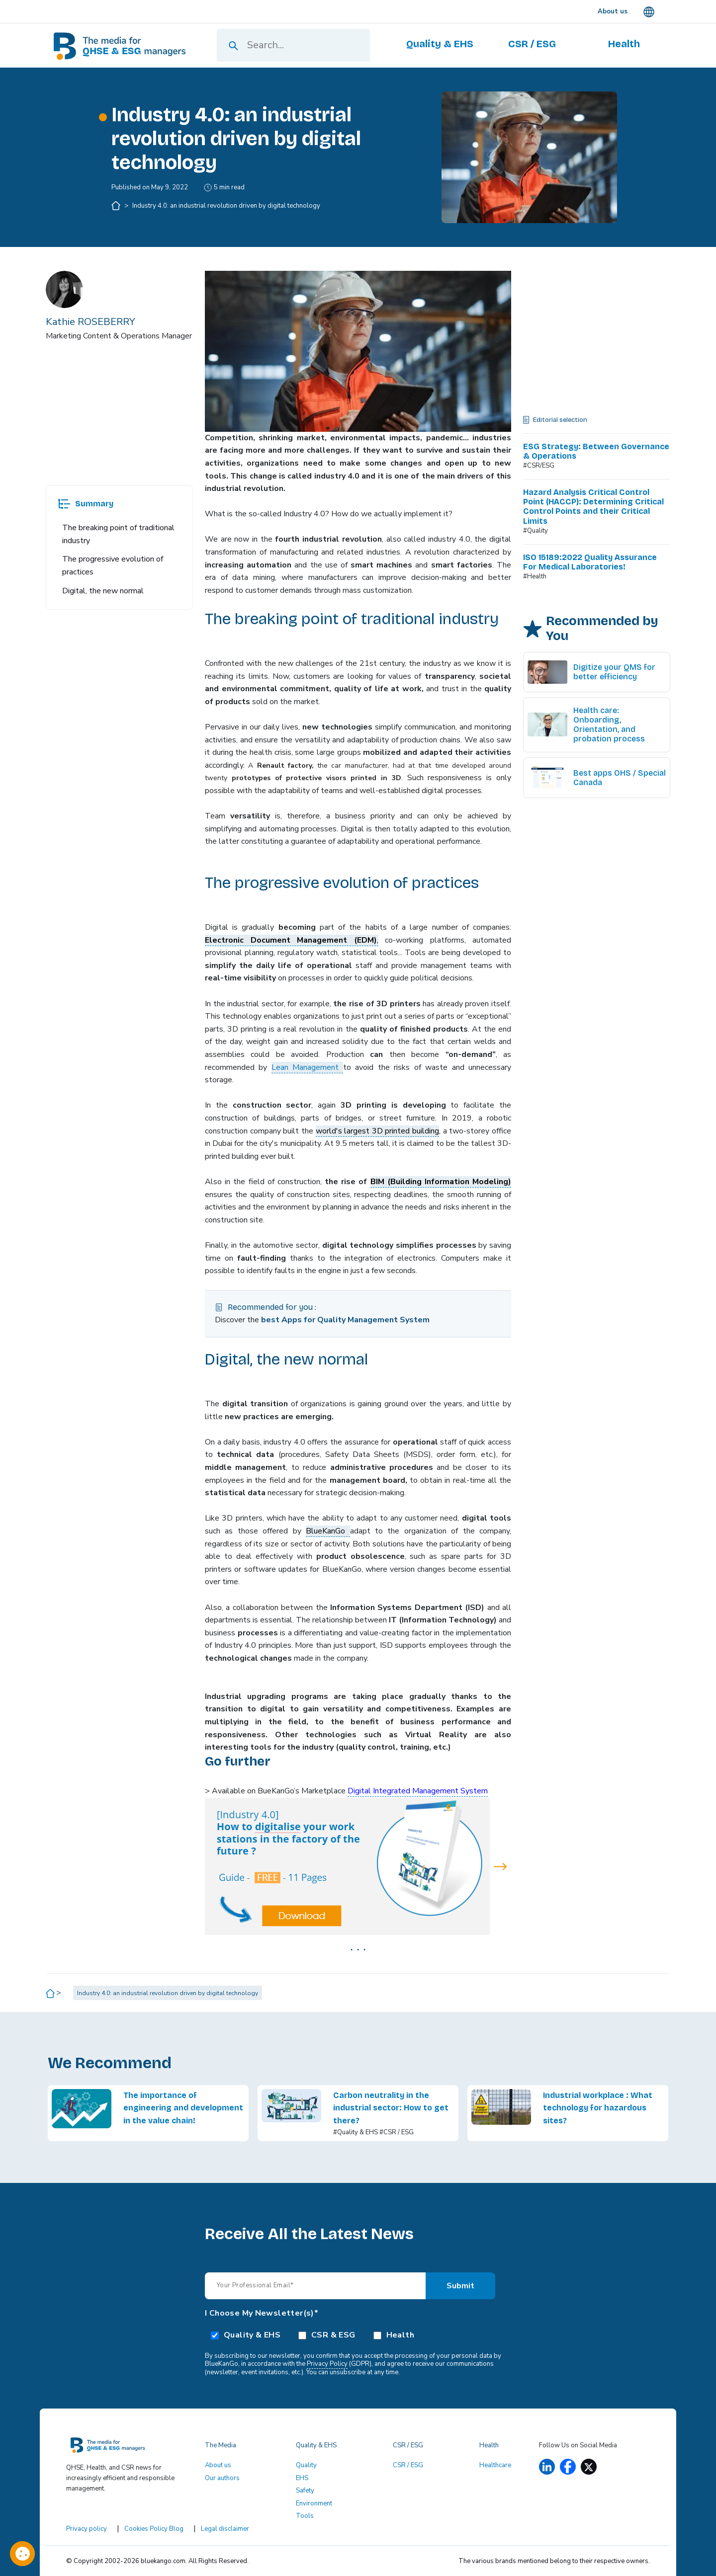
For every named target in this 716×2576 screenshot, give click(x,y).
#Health (534, 576)
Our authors (222, 2478)
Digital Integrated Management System (418, 1790)
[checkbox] (358, 2334)
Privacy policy (86, 2528)
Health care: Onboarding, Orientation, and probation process (609, 725)
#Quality (535, 530)
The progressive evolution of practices (112, 565)
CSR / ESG (408, 2465)
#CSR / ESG (396, 2132)
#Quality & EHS (355, 2132)
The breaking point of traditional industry (118, 534)
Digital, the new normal (103, 590)
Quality (306, 2465)
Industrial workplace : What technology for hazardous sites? (597, 2108)
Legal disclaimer (225, 2528)
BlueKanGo (328, 1531)
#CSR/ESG (538, 465)
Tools (305, 2515)
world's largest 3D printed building (378, 1131)
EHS (302, 2478)
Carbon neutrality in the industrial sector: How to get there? (390, 2108)
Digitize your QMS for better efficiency (614, 671)
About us (218, 2465)
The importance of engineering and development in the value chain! (183, 2108)
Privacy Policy (327, 2363)
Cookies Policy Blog (153, 2528)
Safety (305, 2490)
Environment (314, 2503)
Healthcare (495, 2465)
